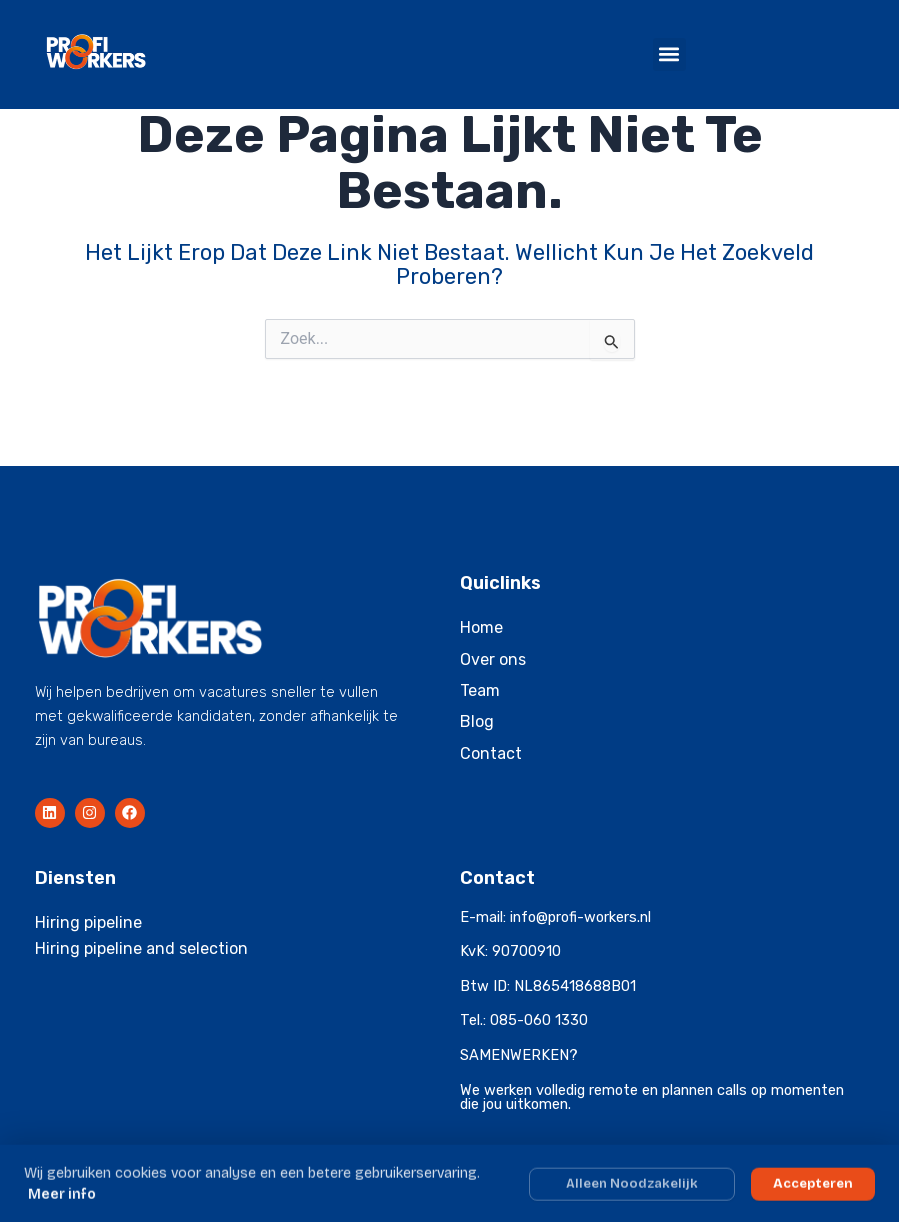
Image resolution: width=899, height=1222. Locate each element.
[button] (669, 54)
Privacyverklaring (822, 1172)
